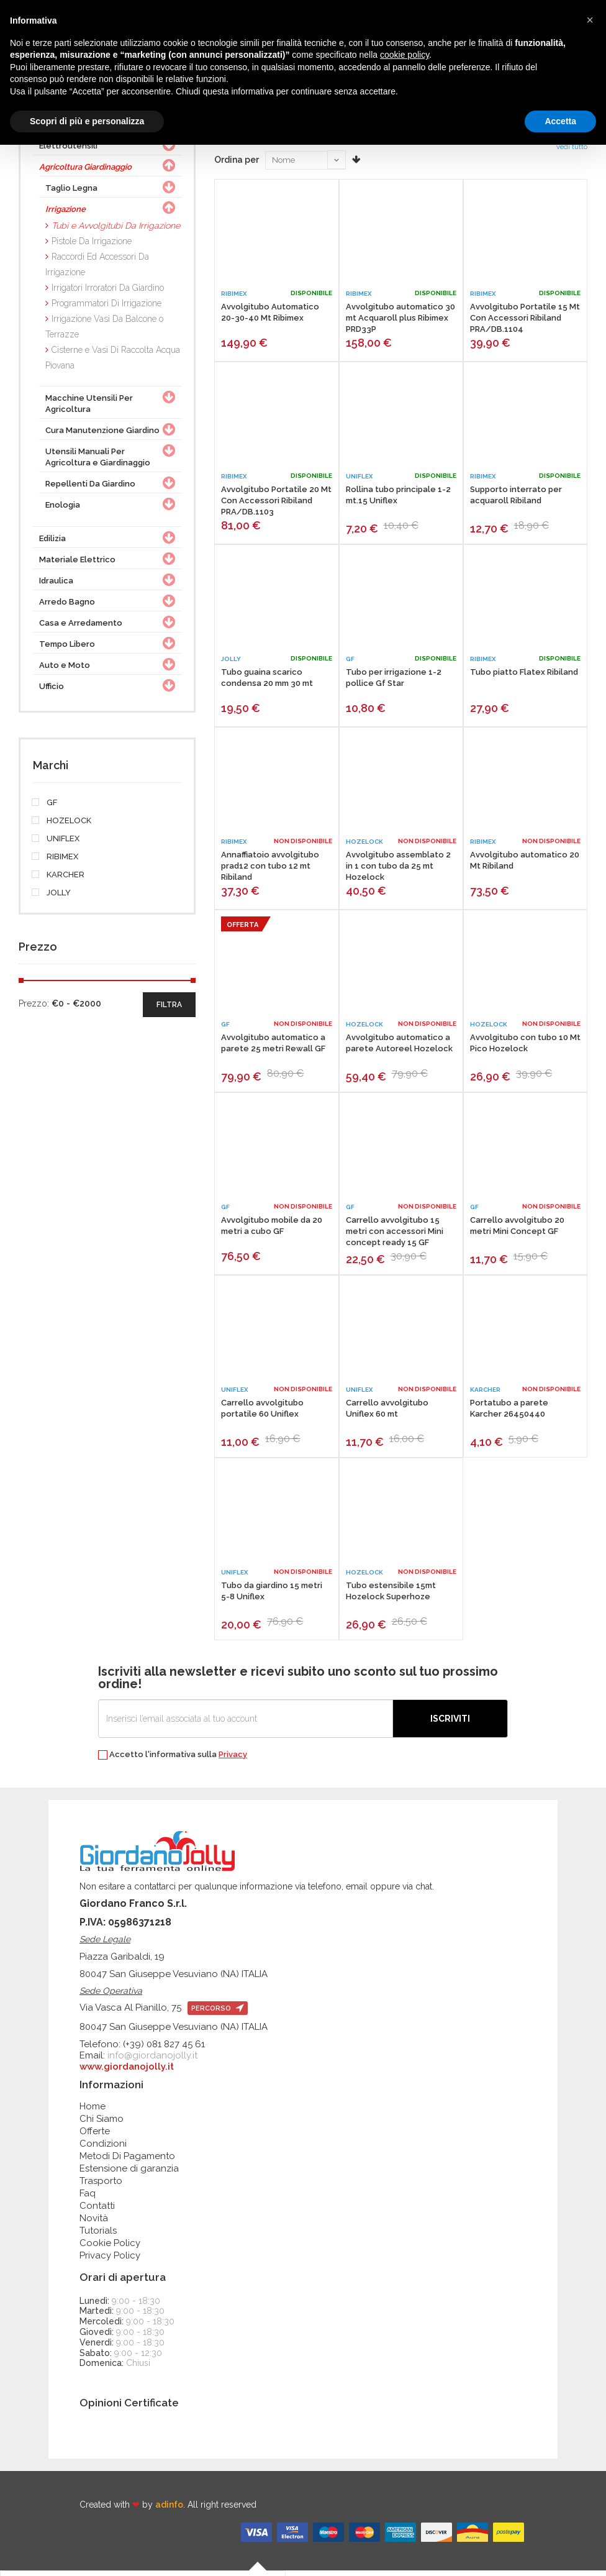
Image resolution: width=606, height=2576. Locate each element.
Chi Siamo (101, 2123)
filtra (169, 1009)
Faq (87, 2198)
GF (45, 807)
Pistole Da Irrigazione (92, 246)
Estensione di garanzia (129, 2173)
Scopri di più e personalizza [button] (87, 121)
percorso (217, 2013)
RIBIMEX (55, 861)
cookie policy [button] (404, 55)
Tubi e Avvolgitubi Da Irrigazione (116, 230)
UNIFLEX (56, 843)
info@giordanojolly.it (152, 2060)
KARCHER (58, 879)
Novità (93, 2223)
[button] (590, 20)
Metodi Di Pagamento (127, 2161)
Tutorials (98, 2235)
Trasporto (100, 2185)
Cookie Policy (109, 2248)
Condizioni (103, 2148)
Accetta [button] (560, 121)
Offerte (94, 2136)
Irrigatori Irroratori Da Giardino (108, 293)
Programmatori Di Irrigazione (106, 308)
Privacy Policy (109, 2260)
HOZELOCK (62, 825)
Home (92, 2111)
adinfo (169, 2510)
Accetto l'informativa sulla (172, 1760)
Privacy (233, 1759)
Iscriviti (450, 1724)
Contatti (97, 2210)
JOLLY (52, 897)
